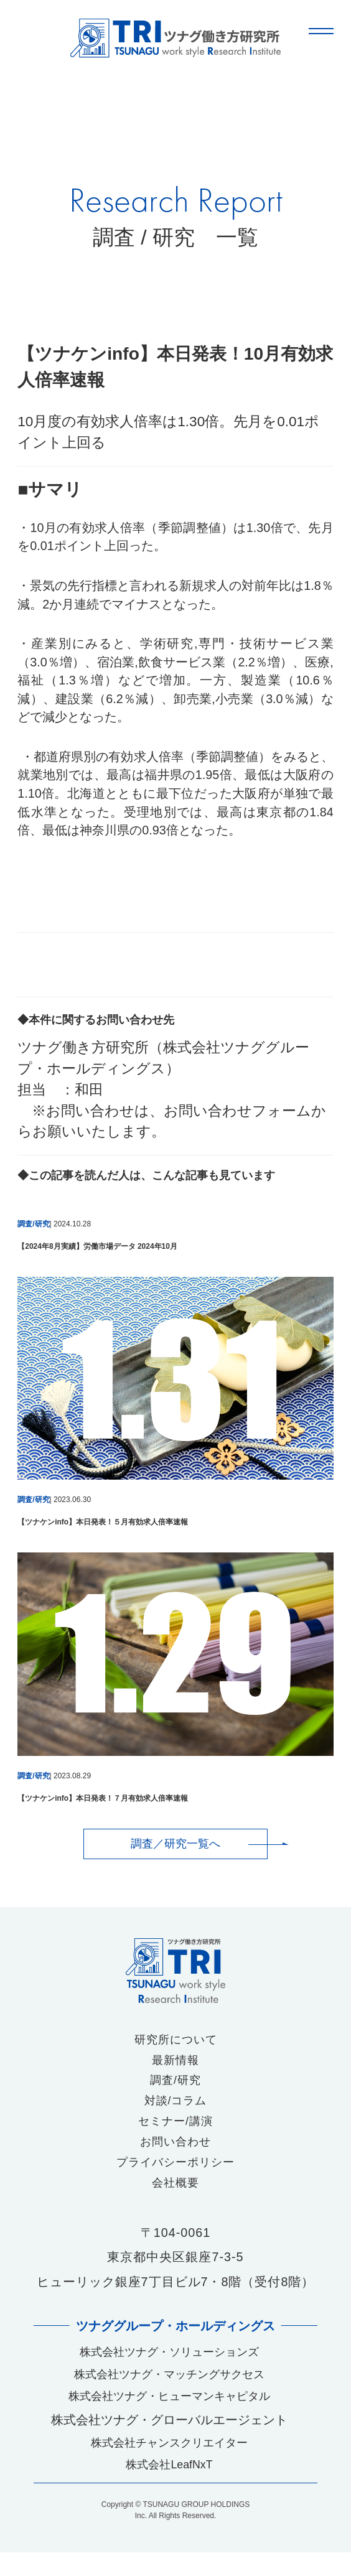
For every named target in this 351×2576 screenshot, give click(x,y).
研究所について (176, 2042)
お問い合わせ (175, 2150)
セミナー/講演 (175, 2128)
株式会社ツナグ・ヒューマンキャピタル (169, 2413)
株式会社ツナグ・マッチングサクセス (169, 2389)
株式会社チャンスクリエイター (169, 2463)
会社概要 (175, 2194)
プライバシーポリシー (175, 2172)
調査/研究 (175, 2085)
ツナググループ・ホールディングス (175, 2337)
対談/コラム (175, 2107)
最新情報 (175, 2064)
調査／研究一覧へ (175, 1844)
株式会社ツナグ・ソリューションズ (169, 2364)
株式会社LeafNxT (169, 2487)
